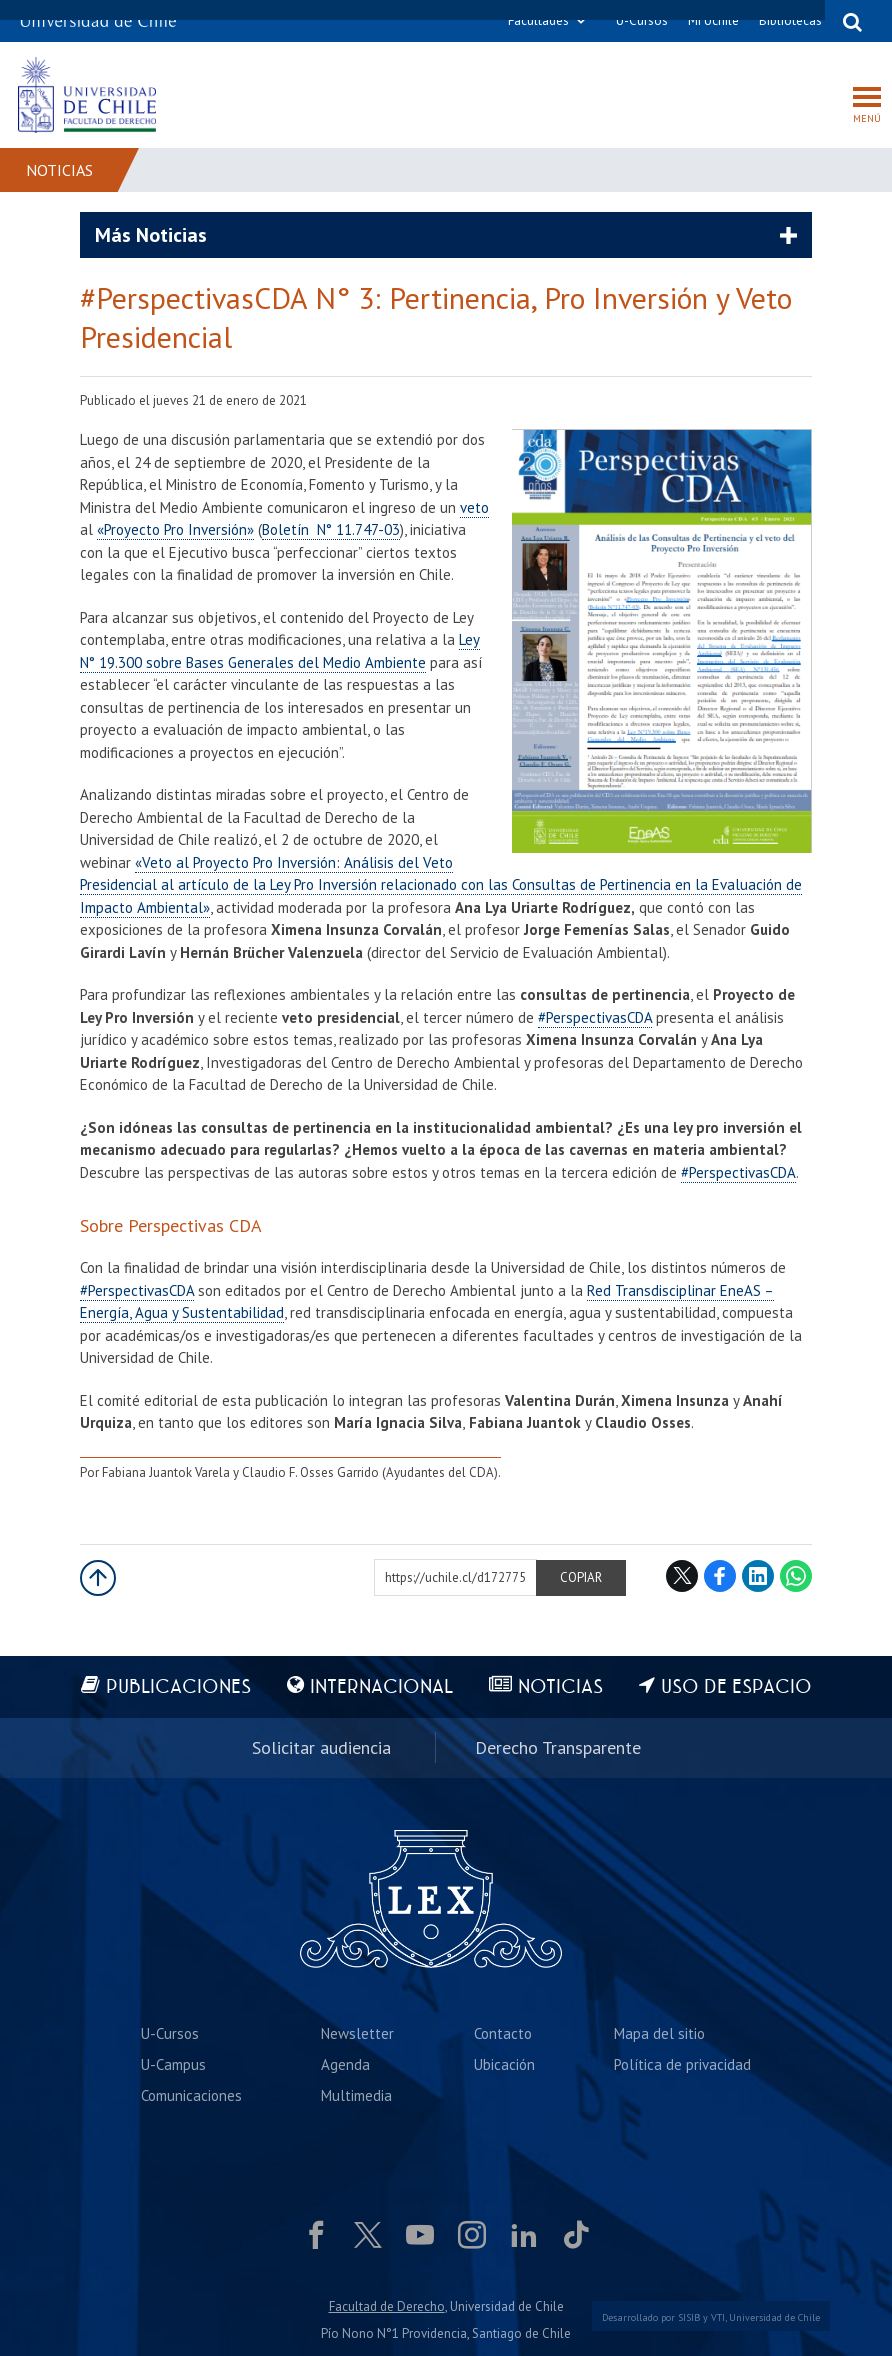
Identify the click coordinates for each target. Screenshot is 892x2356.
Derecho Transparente (558, 1747)
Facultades (538, 20)
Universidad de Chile (774, 2317)
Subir (98, 1578)
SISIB (689, 2317)
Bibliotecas (790, 20)
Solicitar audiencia (321, 1747)
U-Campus (173, 2064)
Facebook (720, 1576)
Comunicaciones (191, 2095)
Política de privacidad (682, 2064)
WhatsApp (796, 1576)
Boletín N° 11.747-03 (331, 529)
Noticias (59, 170)
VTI (718, 2317)
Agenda (345, 2064)
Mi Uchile (713, 20)
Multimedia (356, 2095)
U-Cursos (642, 20)
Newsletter (357, 2033)
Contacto (503, 2033)
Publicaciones (178, 1687)
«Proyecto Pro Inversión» (175, 529)
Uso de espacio (736, 1687)
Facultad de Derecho (387, 2306)
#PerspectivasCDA (595, 1017)
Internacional (381, 1687)
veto (474, 507)
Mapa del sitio (659, 2033)
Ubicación (504, 2064)
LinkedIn (758, 1576)
